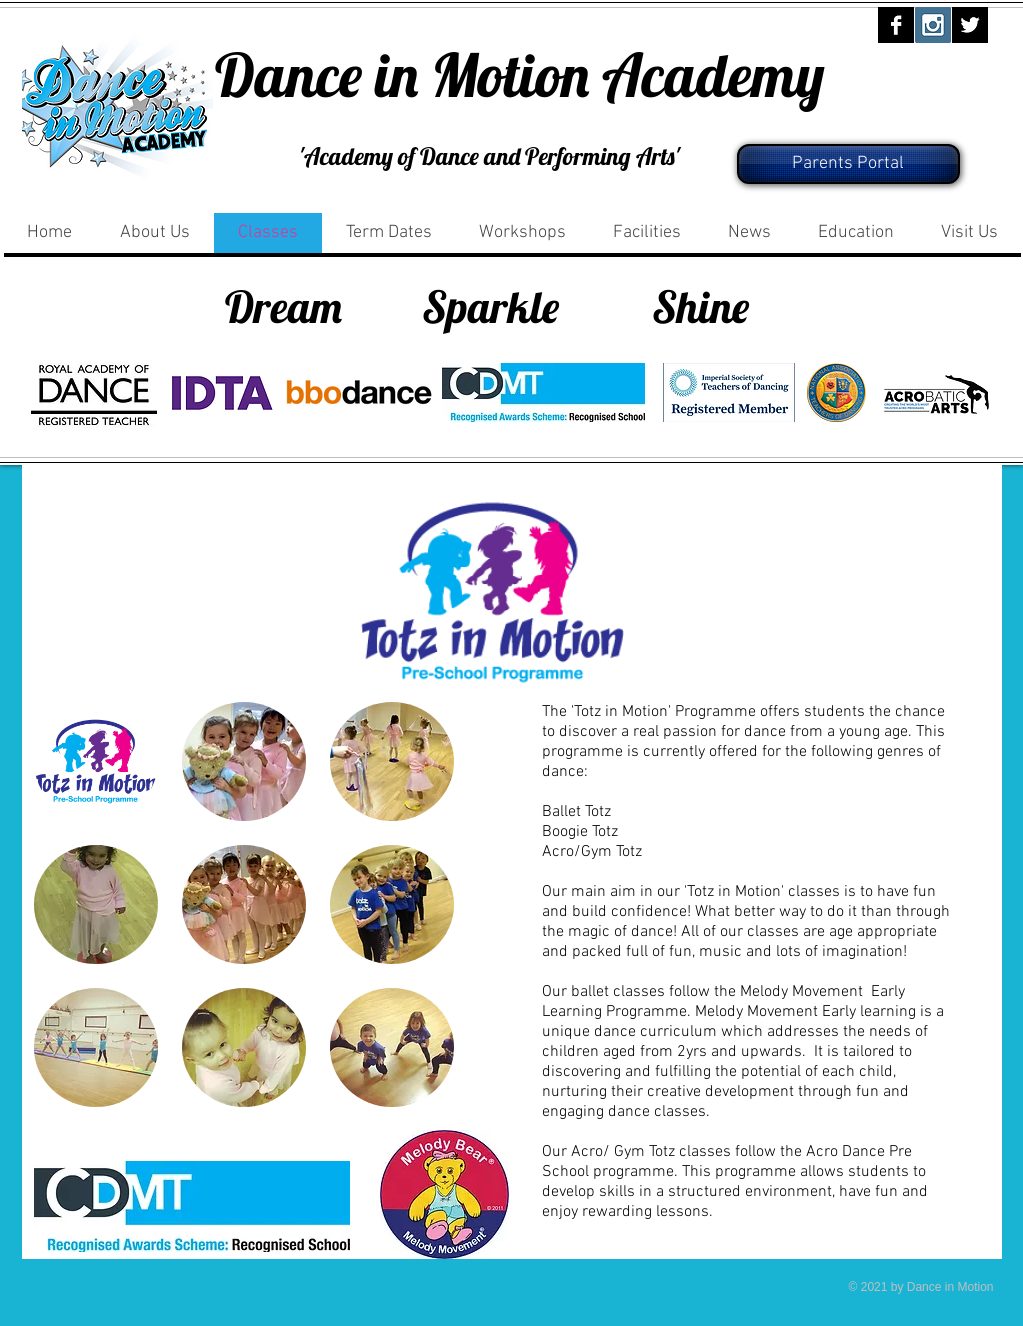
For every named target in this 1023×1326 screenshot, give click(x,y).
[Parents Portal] (848, 164)
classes (773, 932)
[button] (96, 761)
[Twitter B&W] (970, 25)
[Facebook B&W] (896, 25)
